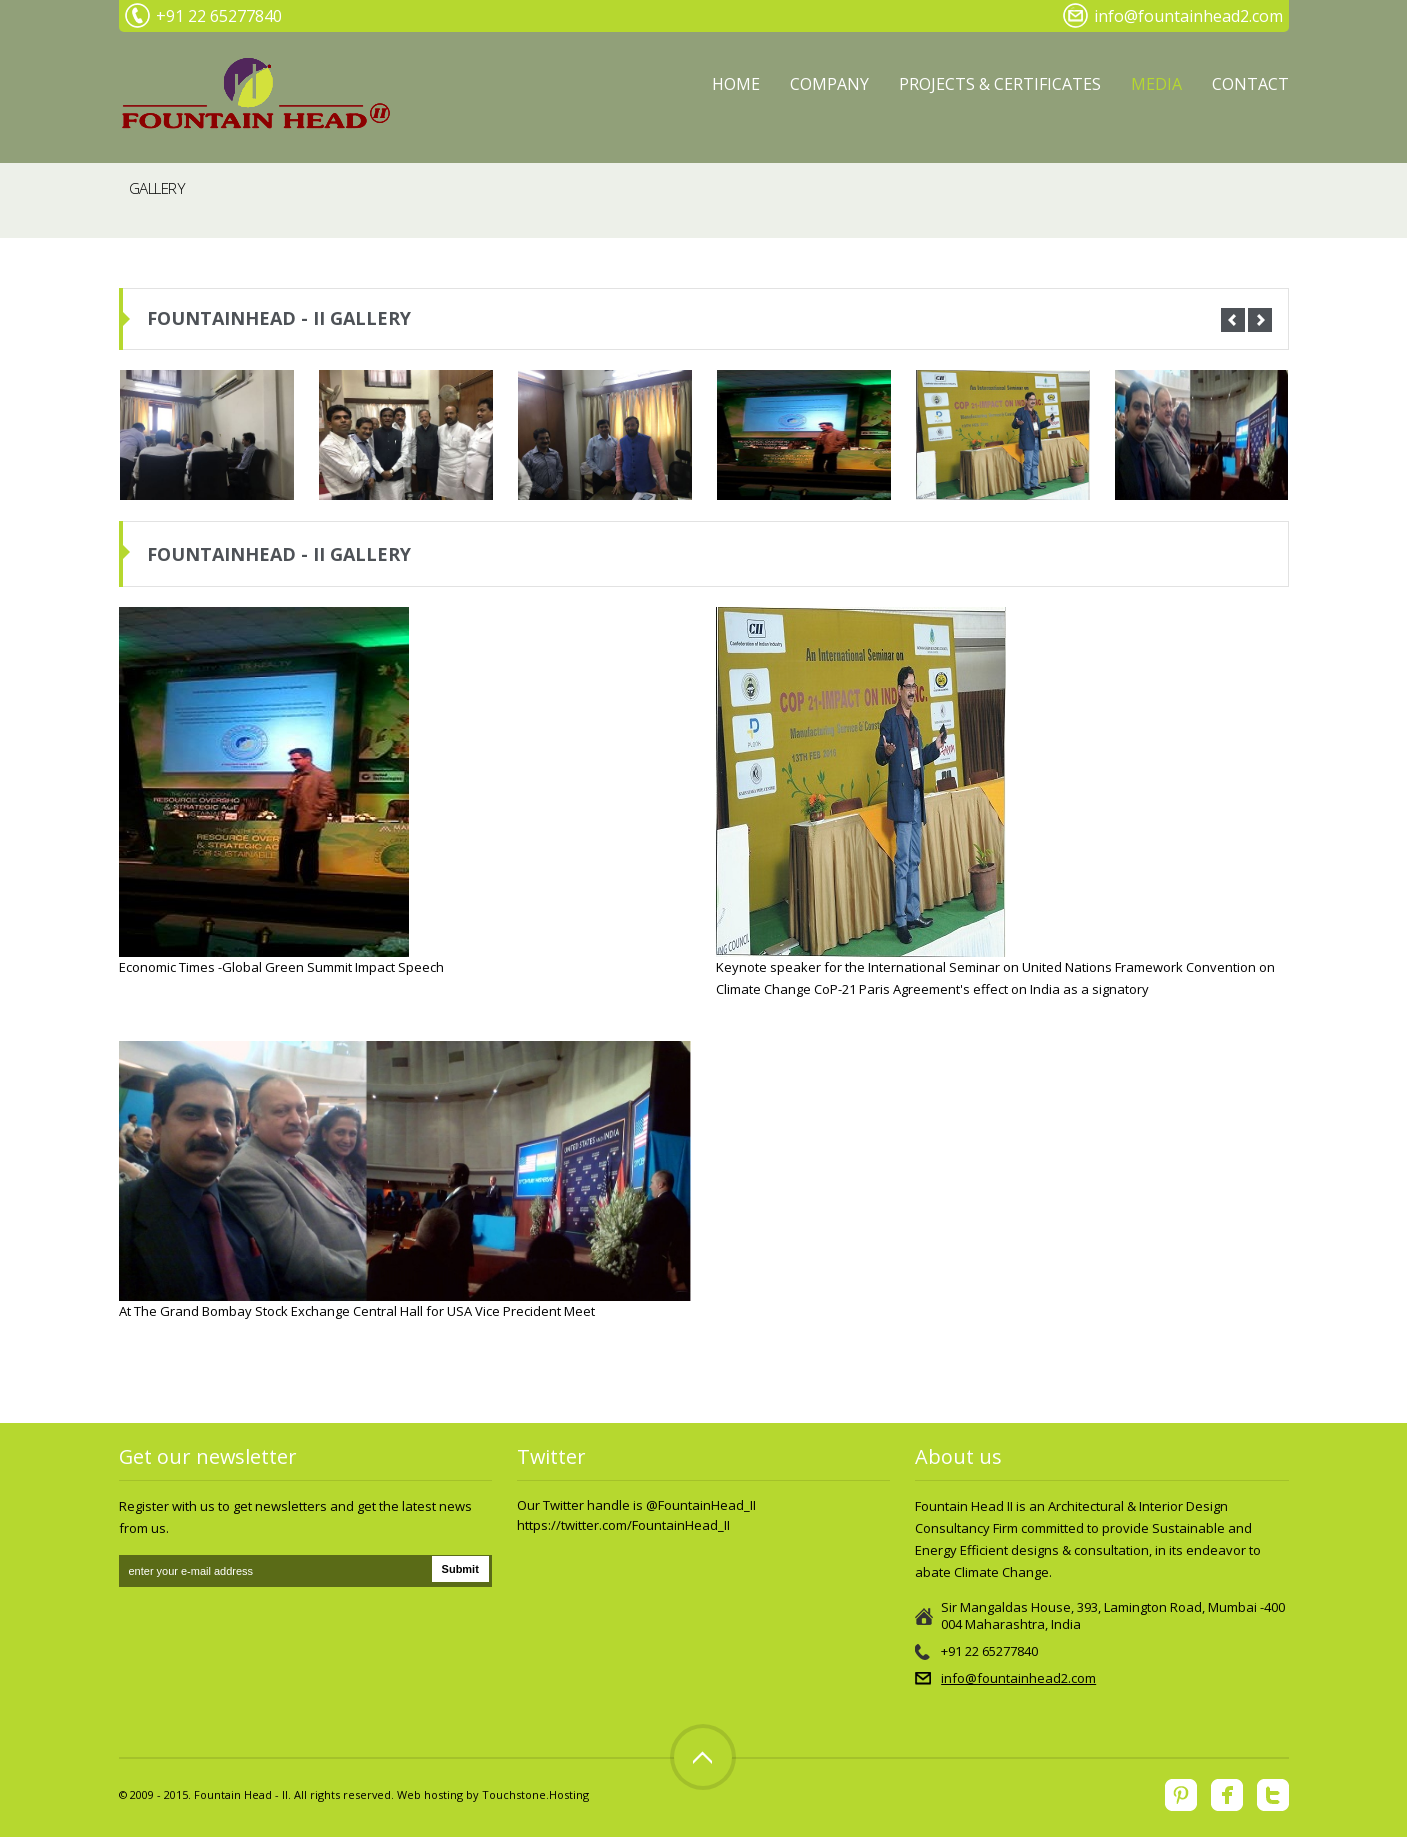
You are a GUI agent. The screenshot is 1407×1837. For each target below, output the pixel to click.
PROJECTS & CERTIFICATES (1000, 84)
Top (703, 1757)
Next (1260, 320)
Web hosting (430, 1794)
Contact (1250, 84)
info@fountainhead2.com (1018, 1678)
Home (736, 84)
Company (829, 84)
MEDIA (1156, 84)
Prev (1233, 320)
